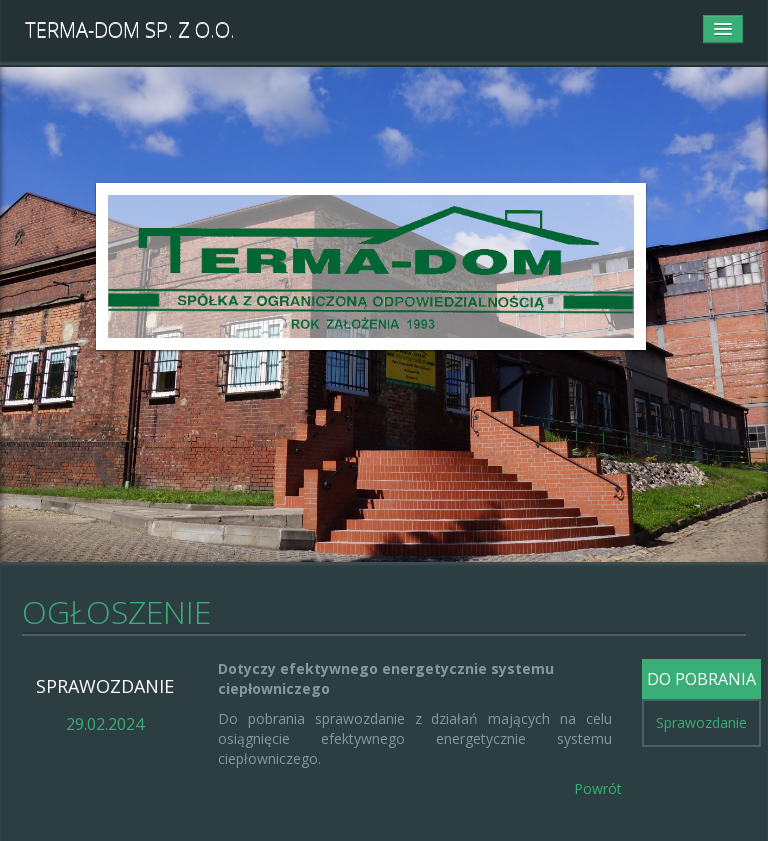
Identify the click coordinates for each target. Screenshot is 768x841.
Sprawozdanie (701, 722)
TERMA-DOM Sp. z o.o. (130, 29)
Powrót (598, 788)
